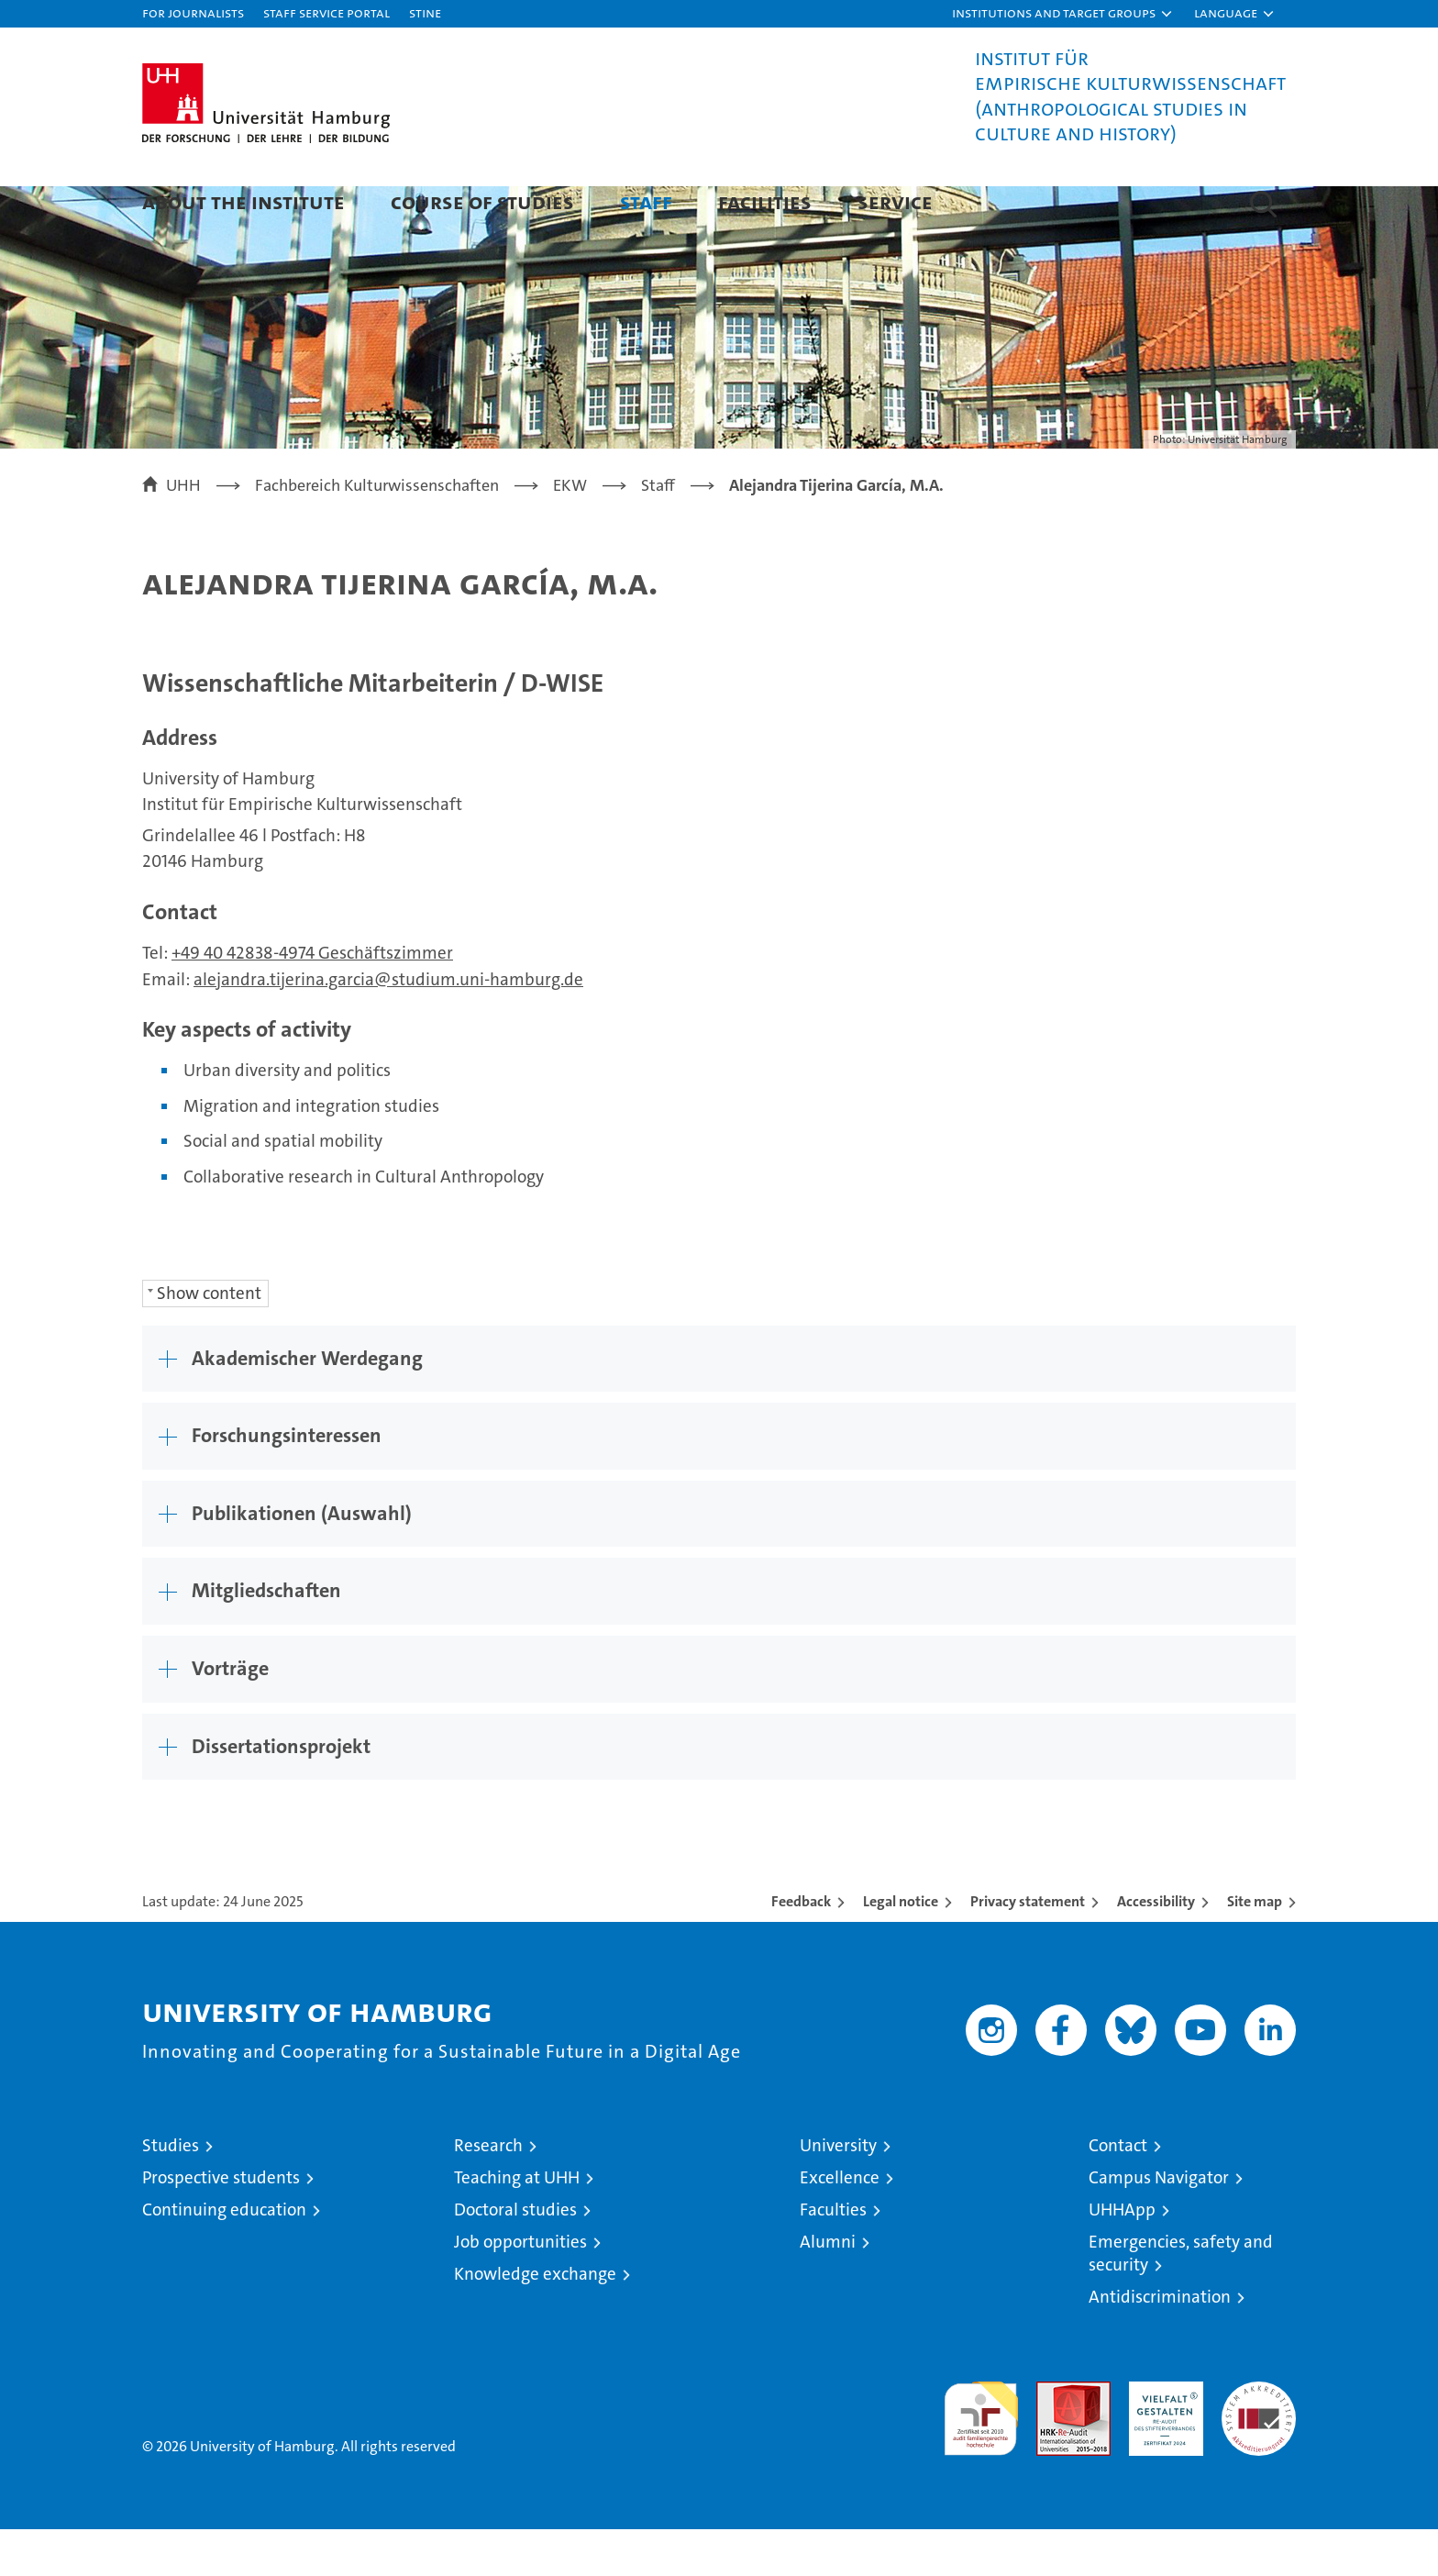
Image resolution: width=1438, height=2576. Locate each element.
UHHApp (1122, 2256)
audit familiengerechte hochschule (981, 2457)
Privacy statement (1027, 1948)
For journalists (193, 12)
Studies (170, 2192)
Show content (209, 1339)
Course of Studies (482, 201)
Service (895, 201)
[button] (1063, 14)
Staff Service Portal (326, 12)
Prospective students (221, 2224)
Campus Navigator (1159, 2224)
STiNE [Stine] (425, 12)
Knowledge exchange (535, 2320)
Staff (646, 201)
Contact (1118, 2192)
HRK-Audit (1161, 2438)
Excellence (839, 2224)
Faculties (833, 2256)
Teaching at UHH (517, 2224)
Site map (1254, 1948)
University (838, 2192)
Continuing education (224, 2256)
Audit (1053, 2438)
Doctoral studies (515, 2256)
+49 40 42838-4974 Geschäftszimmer (312, 999)
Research (488, 2192)
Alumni (828, 2288)
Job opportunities (520, 2288)
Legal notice (900, 1948)
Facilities (765, 201)
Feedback (801, 1948)
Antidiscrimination (1160, 2343)
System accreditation (1259, 2447)
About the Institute (243, 201)
